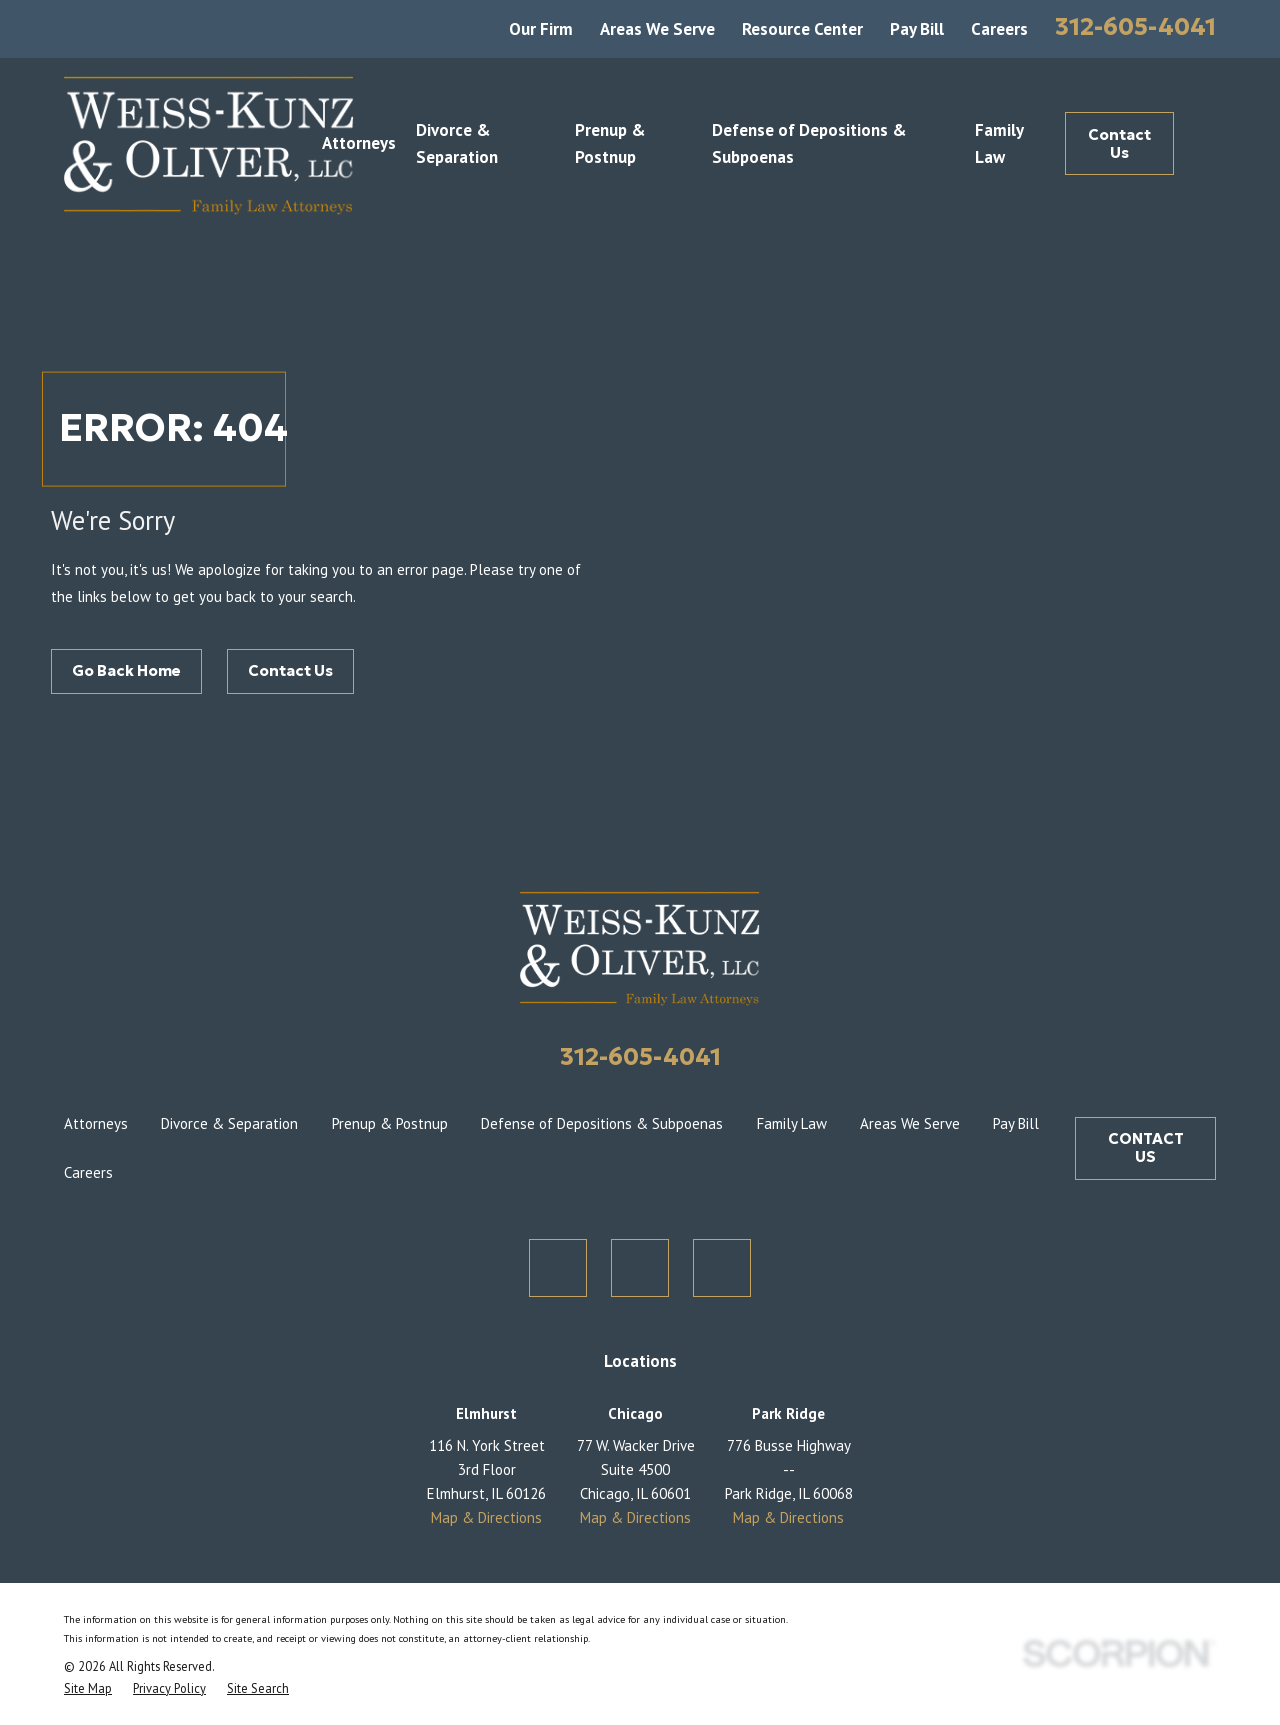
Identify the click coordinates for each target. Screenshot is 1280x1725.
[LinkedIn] (722, 1268)
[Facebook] (640, 1268)
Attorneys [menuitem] (359, 143)
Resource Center (802, 29)
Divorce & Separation (229, 1123)
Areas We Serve (657, 29)
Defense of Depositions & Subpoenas (602, 1123)
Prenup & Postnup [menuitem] (610, 143)
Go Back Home (126, 670)
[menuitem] (88, 1688)
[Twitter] (558, 1268)
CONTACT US (1146, 1147)
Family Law (792, 1123)
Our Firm (541, 29)
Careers (999, 29)
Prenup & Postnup (390, 1123)
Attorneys (96, 1123)
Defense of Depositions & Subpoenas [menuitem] (809, 143)
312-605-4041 (1135, 27)
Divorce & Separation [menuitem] (457, 143)
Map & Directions (486, 1517)
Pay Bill (917, 29)
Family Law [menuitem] (999, 143)
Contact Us (1119, 143)
